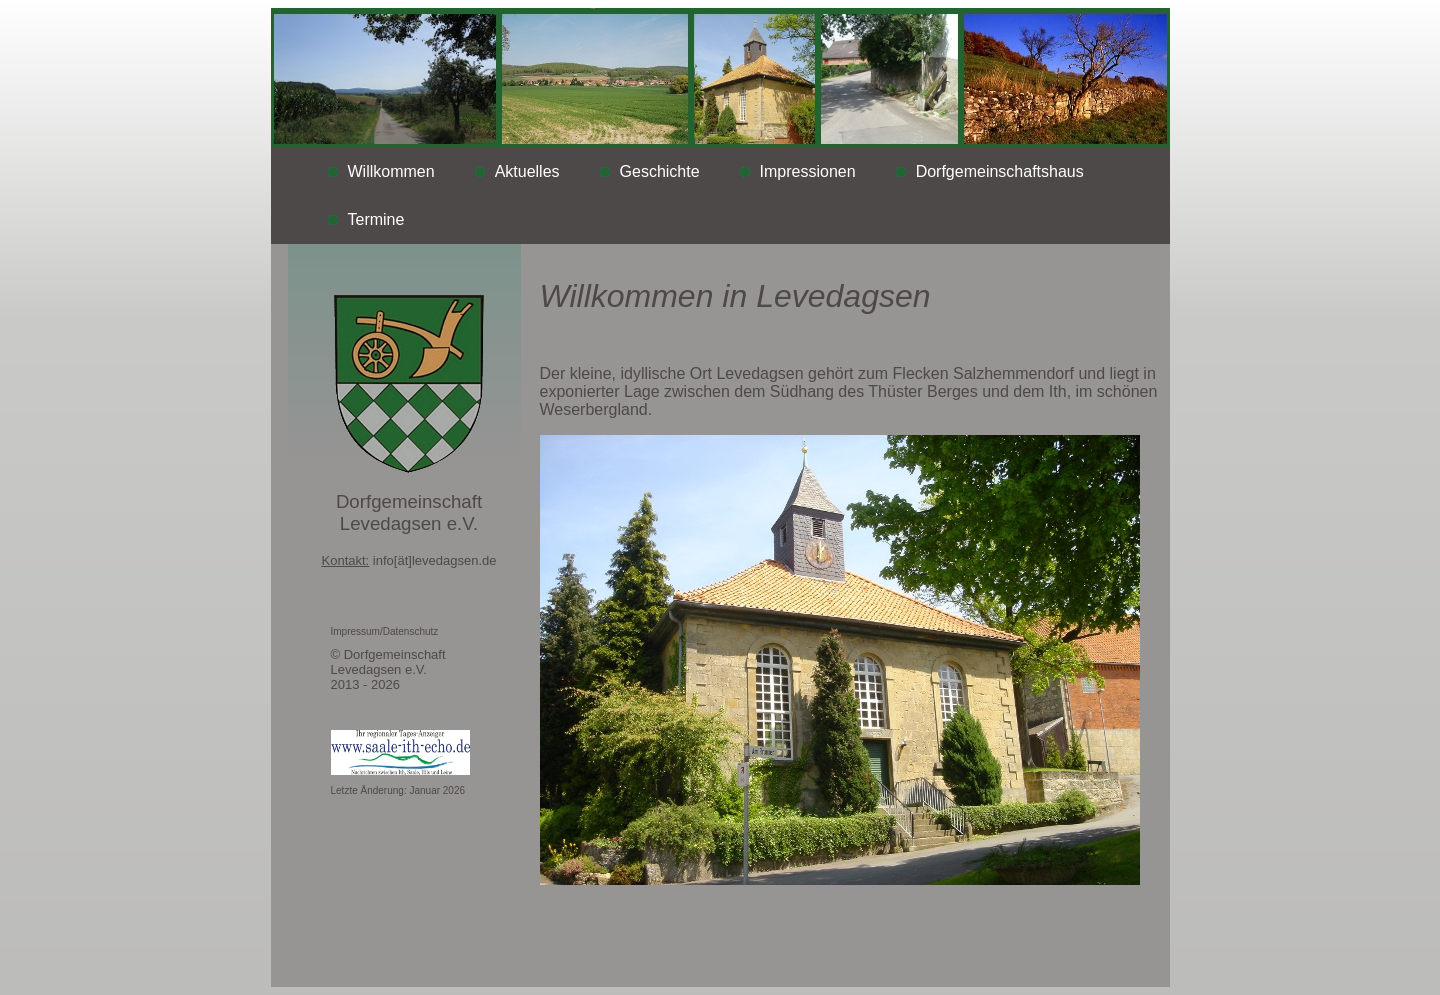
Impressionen (808, 171)
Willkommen (391, 171)
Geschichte (660, 171)
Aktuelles (527, 171)
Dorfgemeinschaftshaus (1000, 171)
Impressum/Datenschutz (385, 631)
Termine (376, 219)
